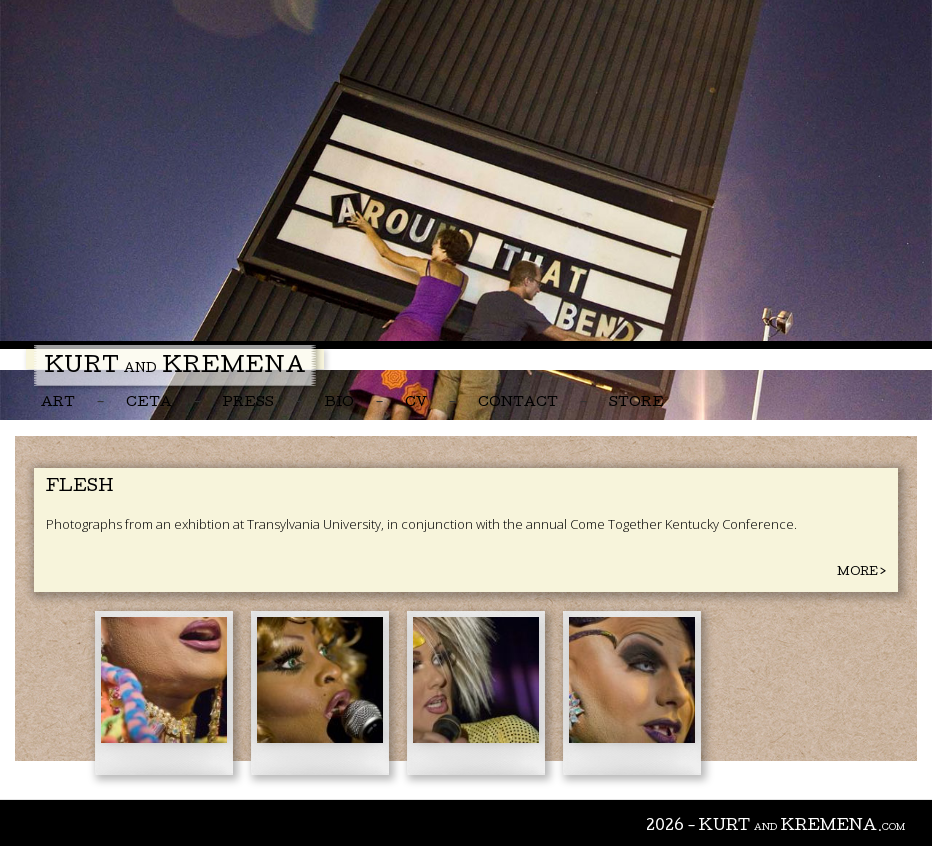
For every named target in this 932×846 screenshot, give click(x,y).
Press (248, 403)
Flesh (79, 487)
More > (861, 572)
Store (636, 403)
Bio (339, 403)
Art (58, 403)
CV (416, 403)
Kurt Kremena (175, 368)
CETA (149, 403)
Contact (518, 403)
